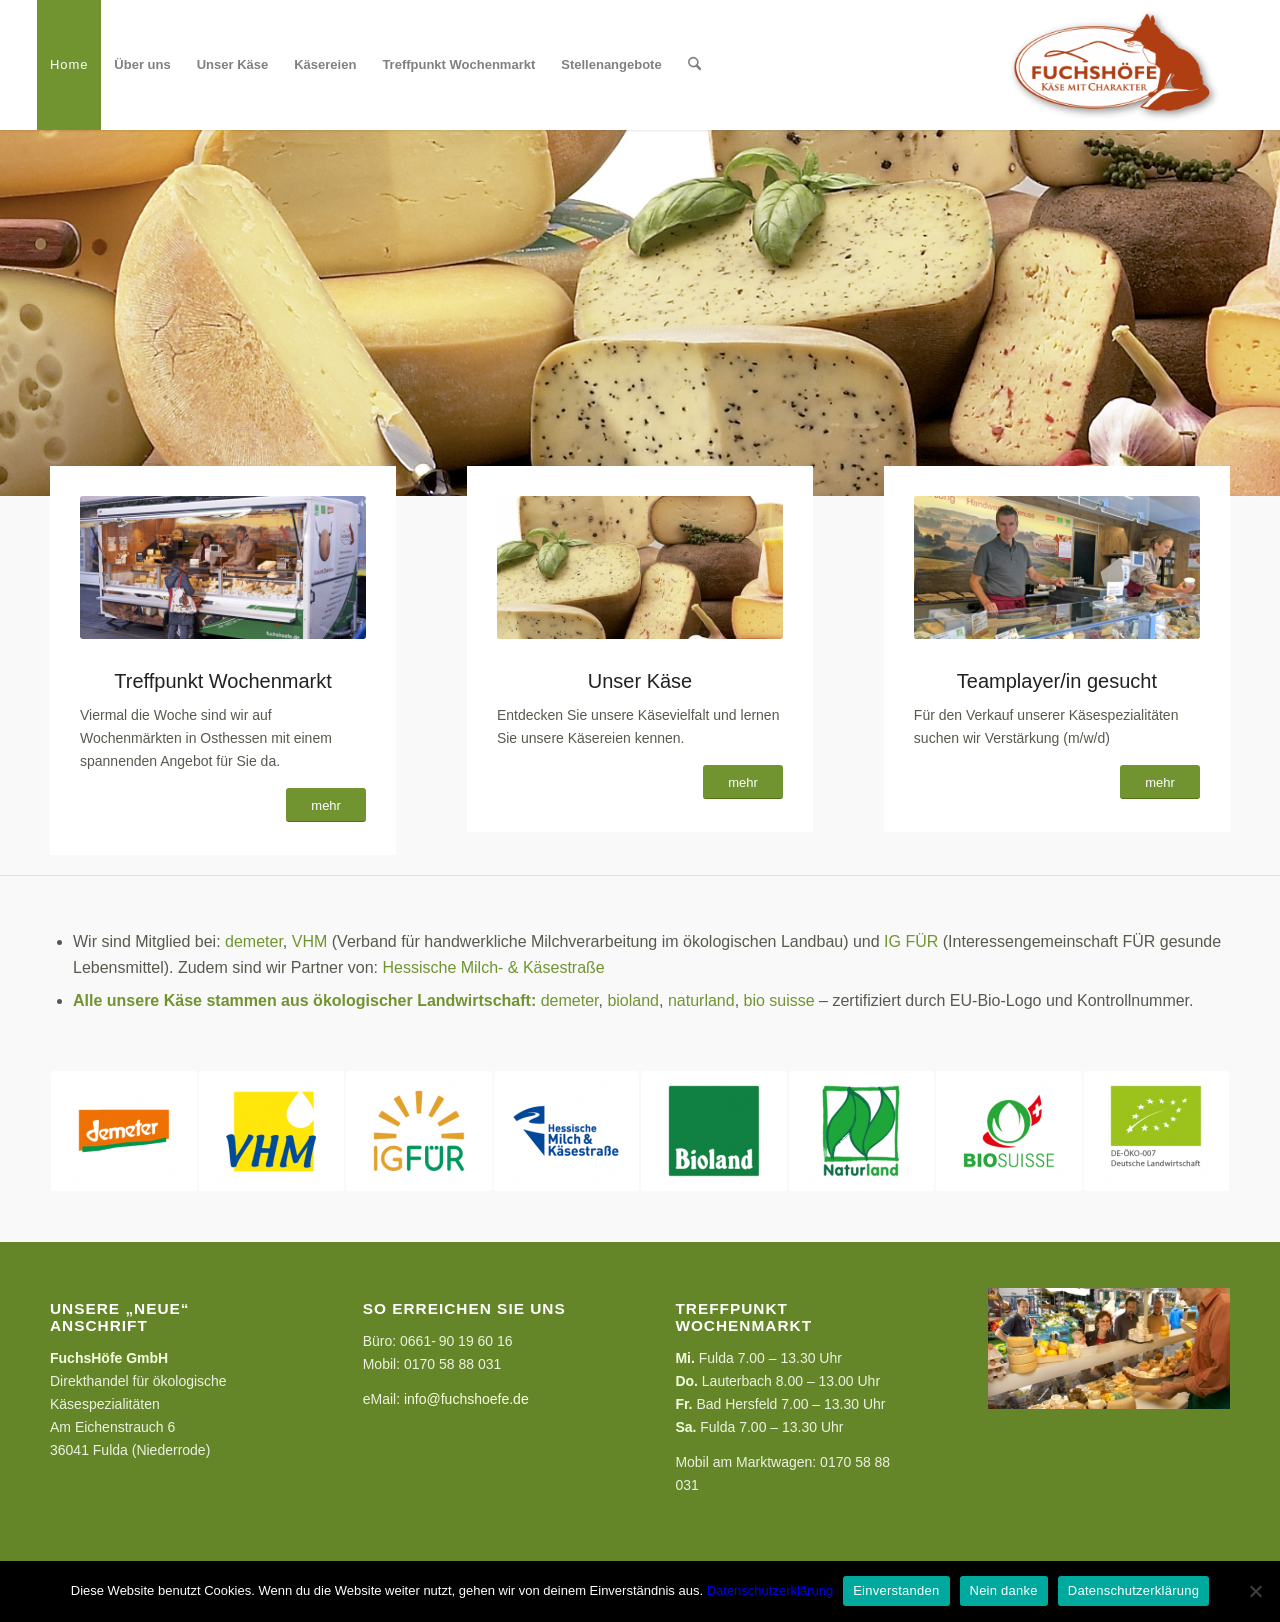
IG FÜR (911, 941)
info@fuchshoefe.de (466, 1399)
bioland (633, 1000)
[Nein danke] (1255, 1591)
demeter (254, 941)
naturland (701, 1000)
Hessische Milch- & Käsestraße (493, 967)
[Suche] (694, 65)
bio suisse (779, 1000)
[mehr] (326, 805)
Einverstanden (896, 1590)
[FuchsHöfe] (1112, 65)
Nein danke (1004, 1590)
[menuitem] (69, 65)
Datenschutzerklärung (770, 1590)
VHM (310, 941)
